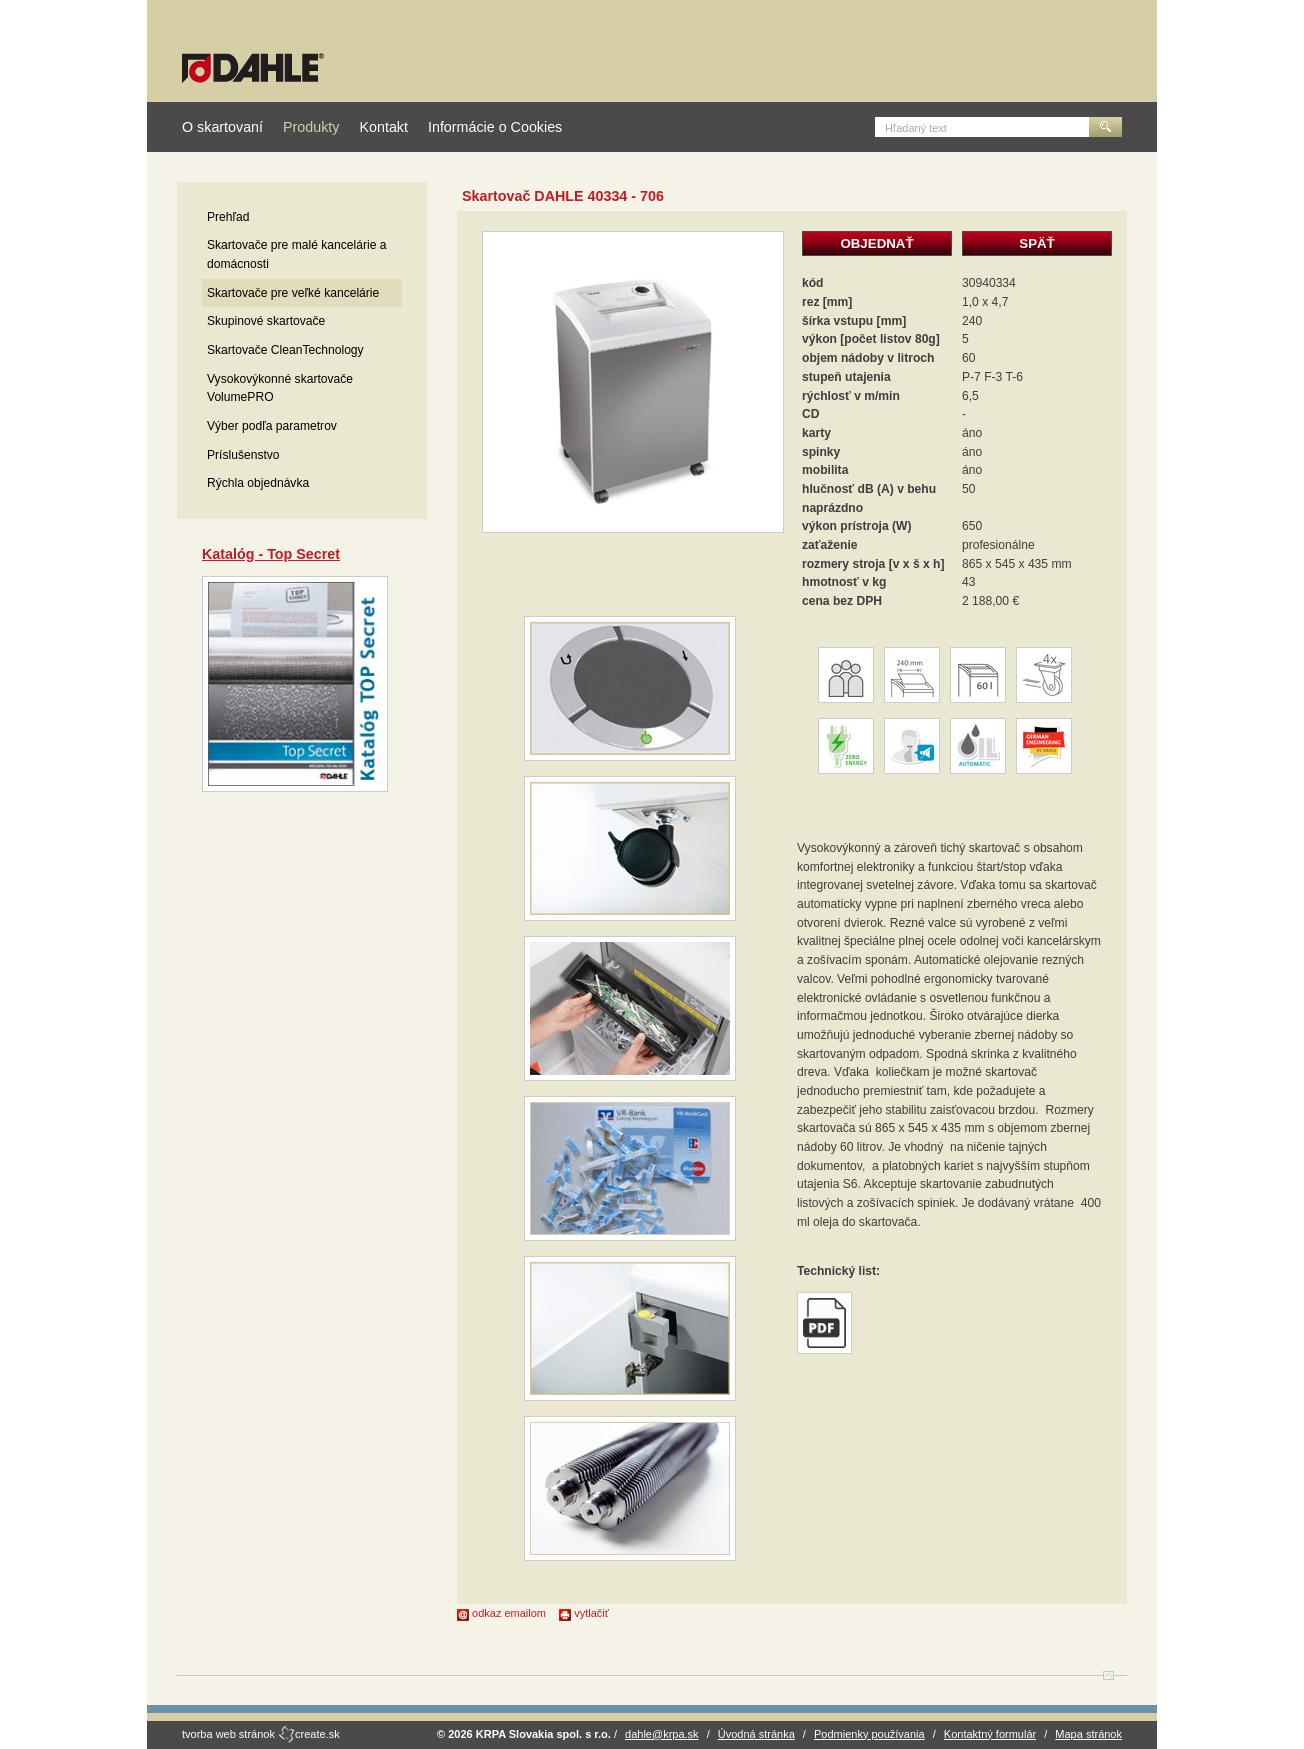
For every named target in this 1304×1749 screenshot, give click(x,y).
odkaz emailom (501, 1613)
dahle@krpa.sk (662, 1734)
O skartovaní (222, 127)
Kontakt (383, 127)
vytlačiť (584, 1613)
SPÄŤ (1036, 243)
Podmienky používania (869, 1734)
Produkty (311, 127)
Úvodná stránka (756, 1734)
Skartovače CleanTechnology (285, 350)
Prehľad (228, 217)
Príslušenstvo (243, 455)
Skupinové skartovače (266, 321)
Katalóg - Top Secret (271, 554)
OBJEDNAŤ (876, 243)
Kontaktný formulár (990, 1734)
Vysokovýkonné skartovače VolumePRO (280, 388)
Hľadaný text (916, 128)
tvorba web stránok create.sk (261, 1734)
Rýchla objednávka (258, 483)
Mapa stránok (1088, 1734)
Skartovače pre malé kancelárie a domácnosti (296, 254)
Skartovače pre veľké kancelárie (293, 293)
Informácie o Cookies (495, 127)
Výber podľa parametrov (272, 426)
